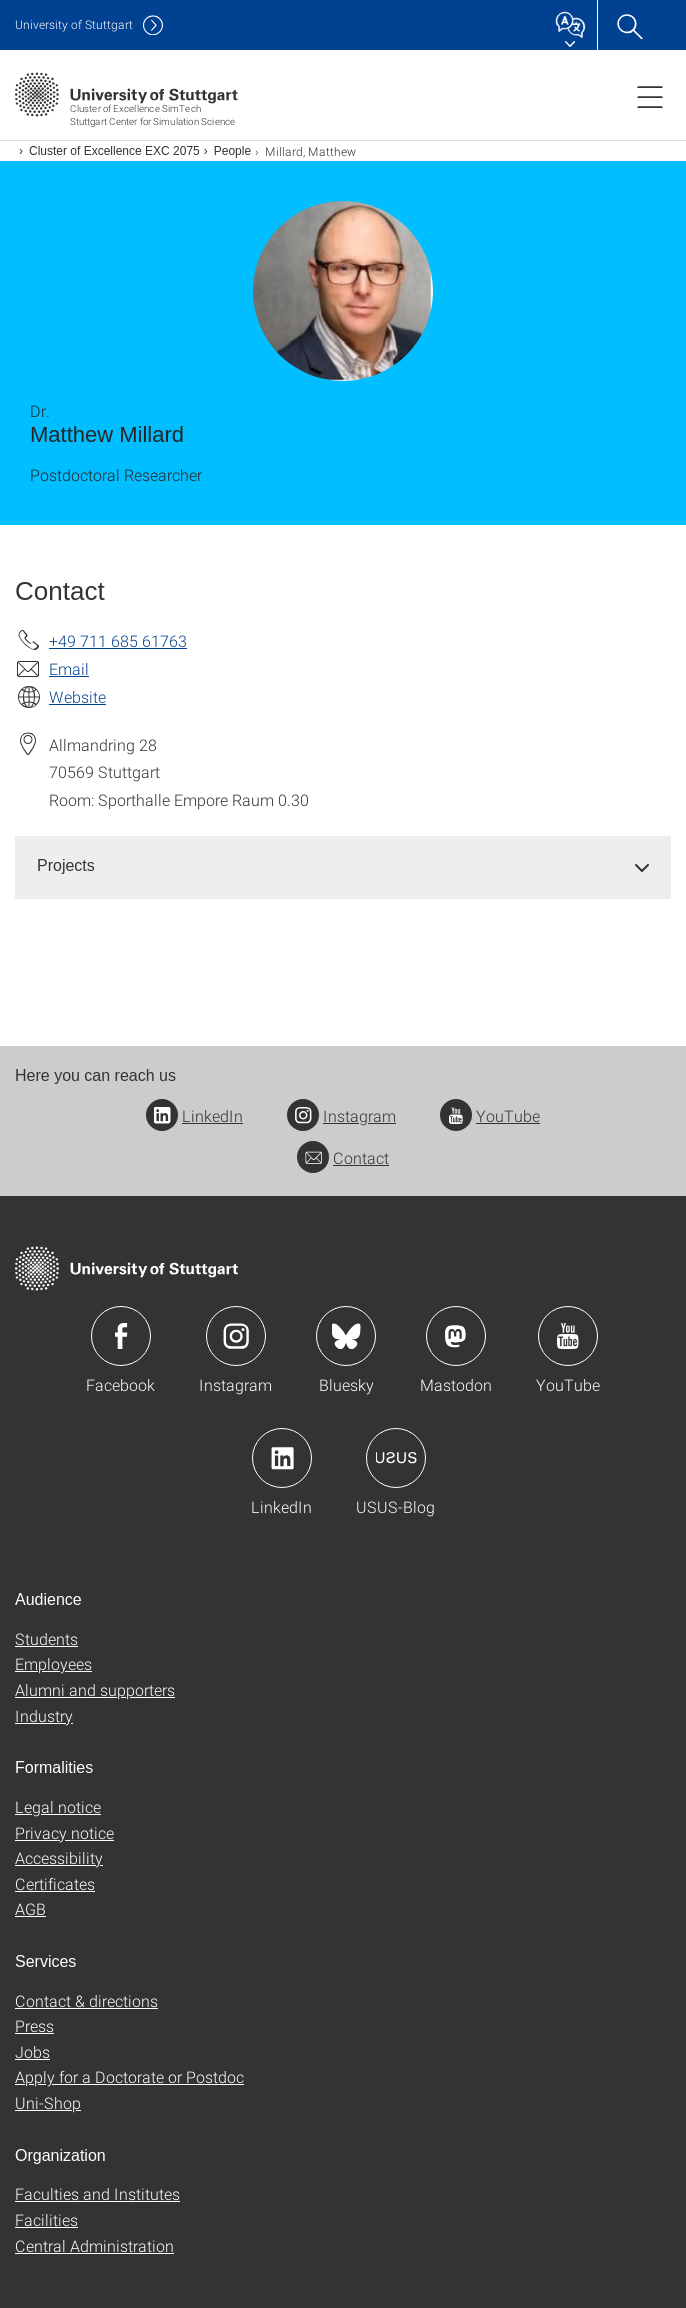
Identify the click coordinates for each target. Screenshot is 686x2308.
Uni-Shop (48, 2102)
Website (77, 696)
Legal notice (58, 1806)
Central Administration (94, 2245)
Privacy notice (64, 1832)
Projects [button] (66, 865)
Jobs (32, 2051)
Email (69, 668)
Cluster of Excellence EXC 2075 (114, 151)
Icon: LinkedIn (282, 1458)
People (232, 151)
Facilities (46, 2219)
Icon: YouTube (568, 1336)
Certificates (55, 1883)
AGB (30, 1908)
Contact (343, 1157)
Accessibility (59, 1857)
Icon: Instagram (236, 1336)
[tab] (343, 866)
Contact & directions (86, 2000)
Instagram (341, 1115)
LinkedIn (194, 1115)
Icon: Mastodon (456, 1336)
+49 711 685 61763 (118, 640)
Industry (44, 1715)
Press (34, 2025)
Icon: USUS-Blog (396, 1458)
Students (46, 1638)
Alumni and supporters (95, 1689)
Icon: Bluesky (346, 1336)
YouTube (490, 1115)
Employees (53, 1663)
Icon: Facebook (121, 1336)
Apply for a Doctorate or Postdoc (129, 2076)
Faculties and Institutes (97, 2193)
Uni (74, 24)
